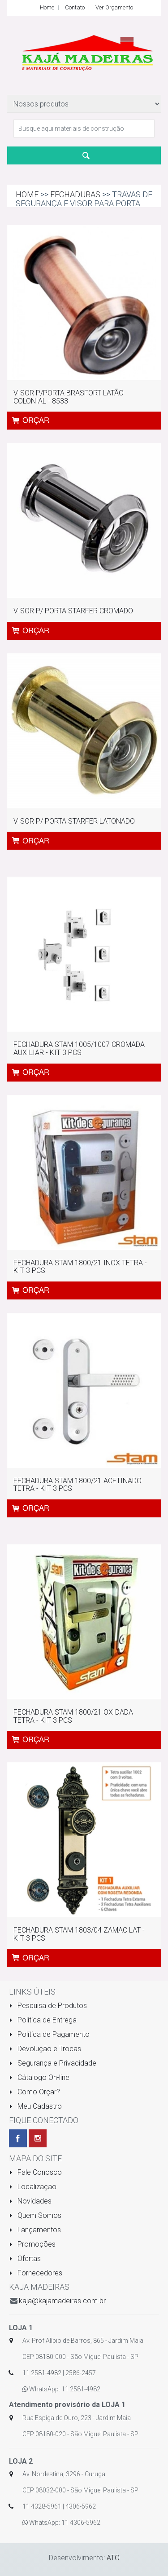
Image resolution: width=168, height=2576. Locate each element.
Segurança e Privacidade (52, 2063)
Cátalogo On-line (39, 2077)
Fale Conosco (35, 2172)
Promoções (32, 2244)
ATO (113, 2558)
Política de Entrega (43, 2020)
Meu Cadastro (35, 2106)
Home (47, 7)
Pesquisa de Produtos (48, 2005)
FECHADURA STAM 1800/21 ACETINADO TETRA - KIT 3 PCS (77, 1484)
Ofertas (25, 2258)
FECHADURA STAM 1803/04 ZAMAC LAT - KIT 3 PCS (79, 1934)
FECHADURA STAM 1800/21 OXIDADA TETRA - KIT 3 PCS (73, 1716)
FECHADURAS (75, 194)
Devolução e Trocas (45, 2048)
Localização (32, 2186)
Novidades (30, 2201)
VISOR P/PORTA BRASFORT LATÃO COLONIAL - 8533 (68, 397)
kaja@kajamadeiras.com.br (62, 2301)
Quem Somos (35, 2215)
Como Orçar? (34, 2092)
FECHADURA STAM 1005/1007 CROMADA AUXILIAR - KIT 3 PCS (79, 1048)
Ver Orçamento (114, 7)
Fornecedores (35, 2273)
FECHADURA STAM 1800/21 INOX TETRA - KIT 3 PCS (80, 1267)
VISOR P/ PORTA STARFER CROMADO (73, 611)
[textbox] (84, 128)
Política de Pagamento (49, 2034)
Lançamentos (35, 2230)
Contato (75, 7)
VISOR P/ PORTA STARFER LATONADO (74, 821)
